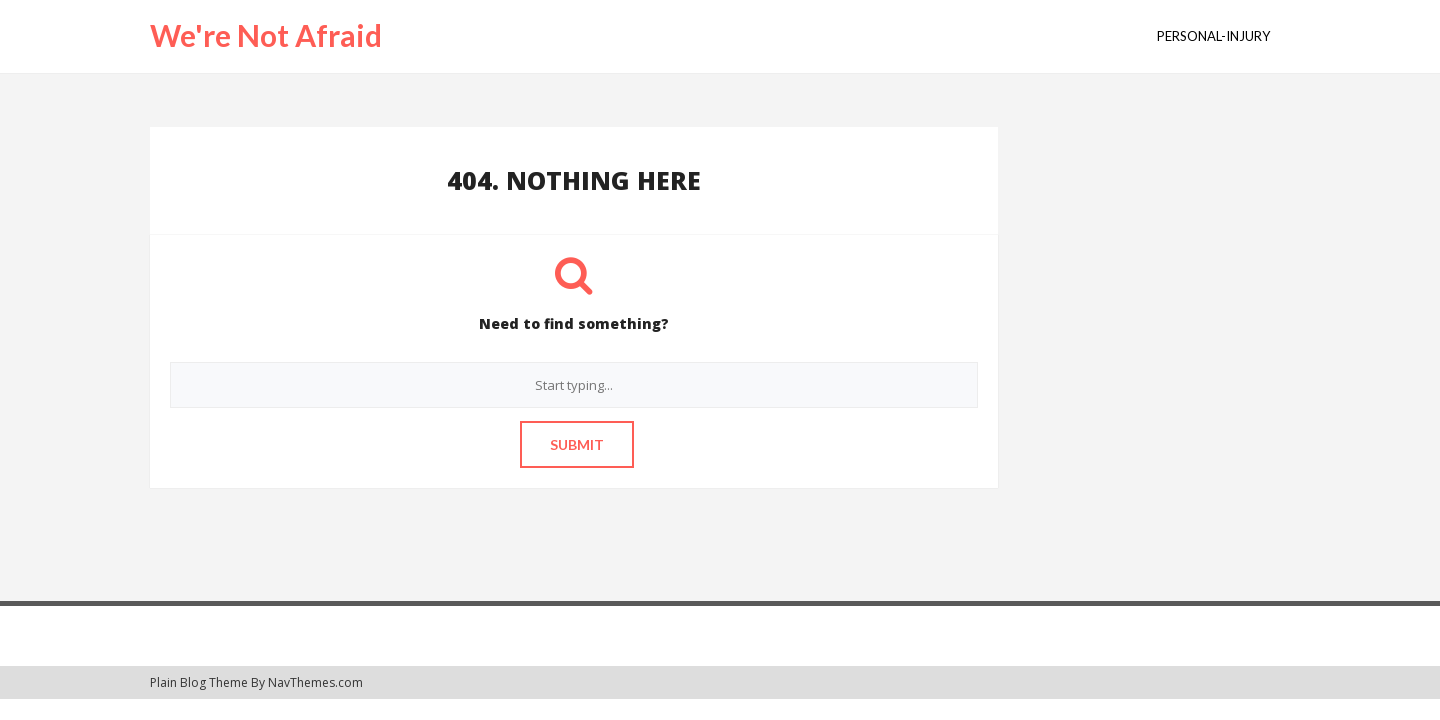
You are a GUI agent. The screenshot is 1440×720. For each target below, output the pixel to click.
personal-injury (1213, 36)
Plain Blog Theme (199, 682)
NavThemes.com (315, 682)
